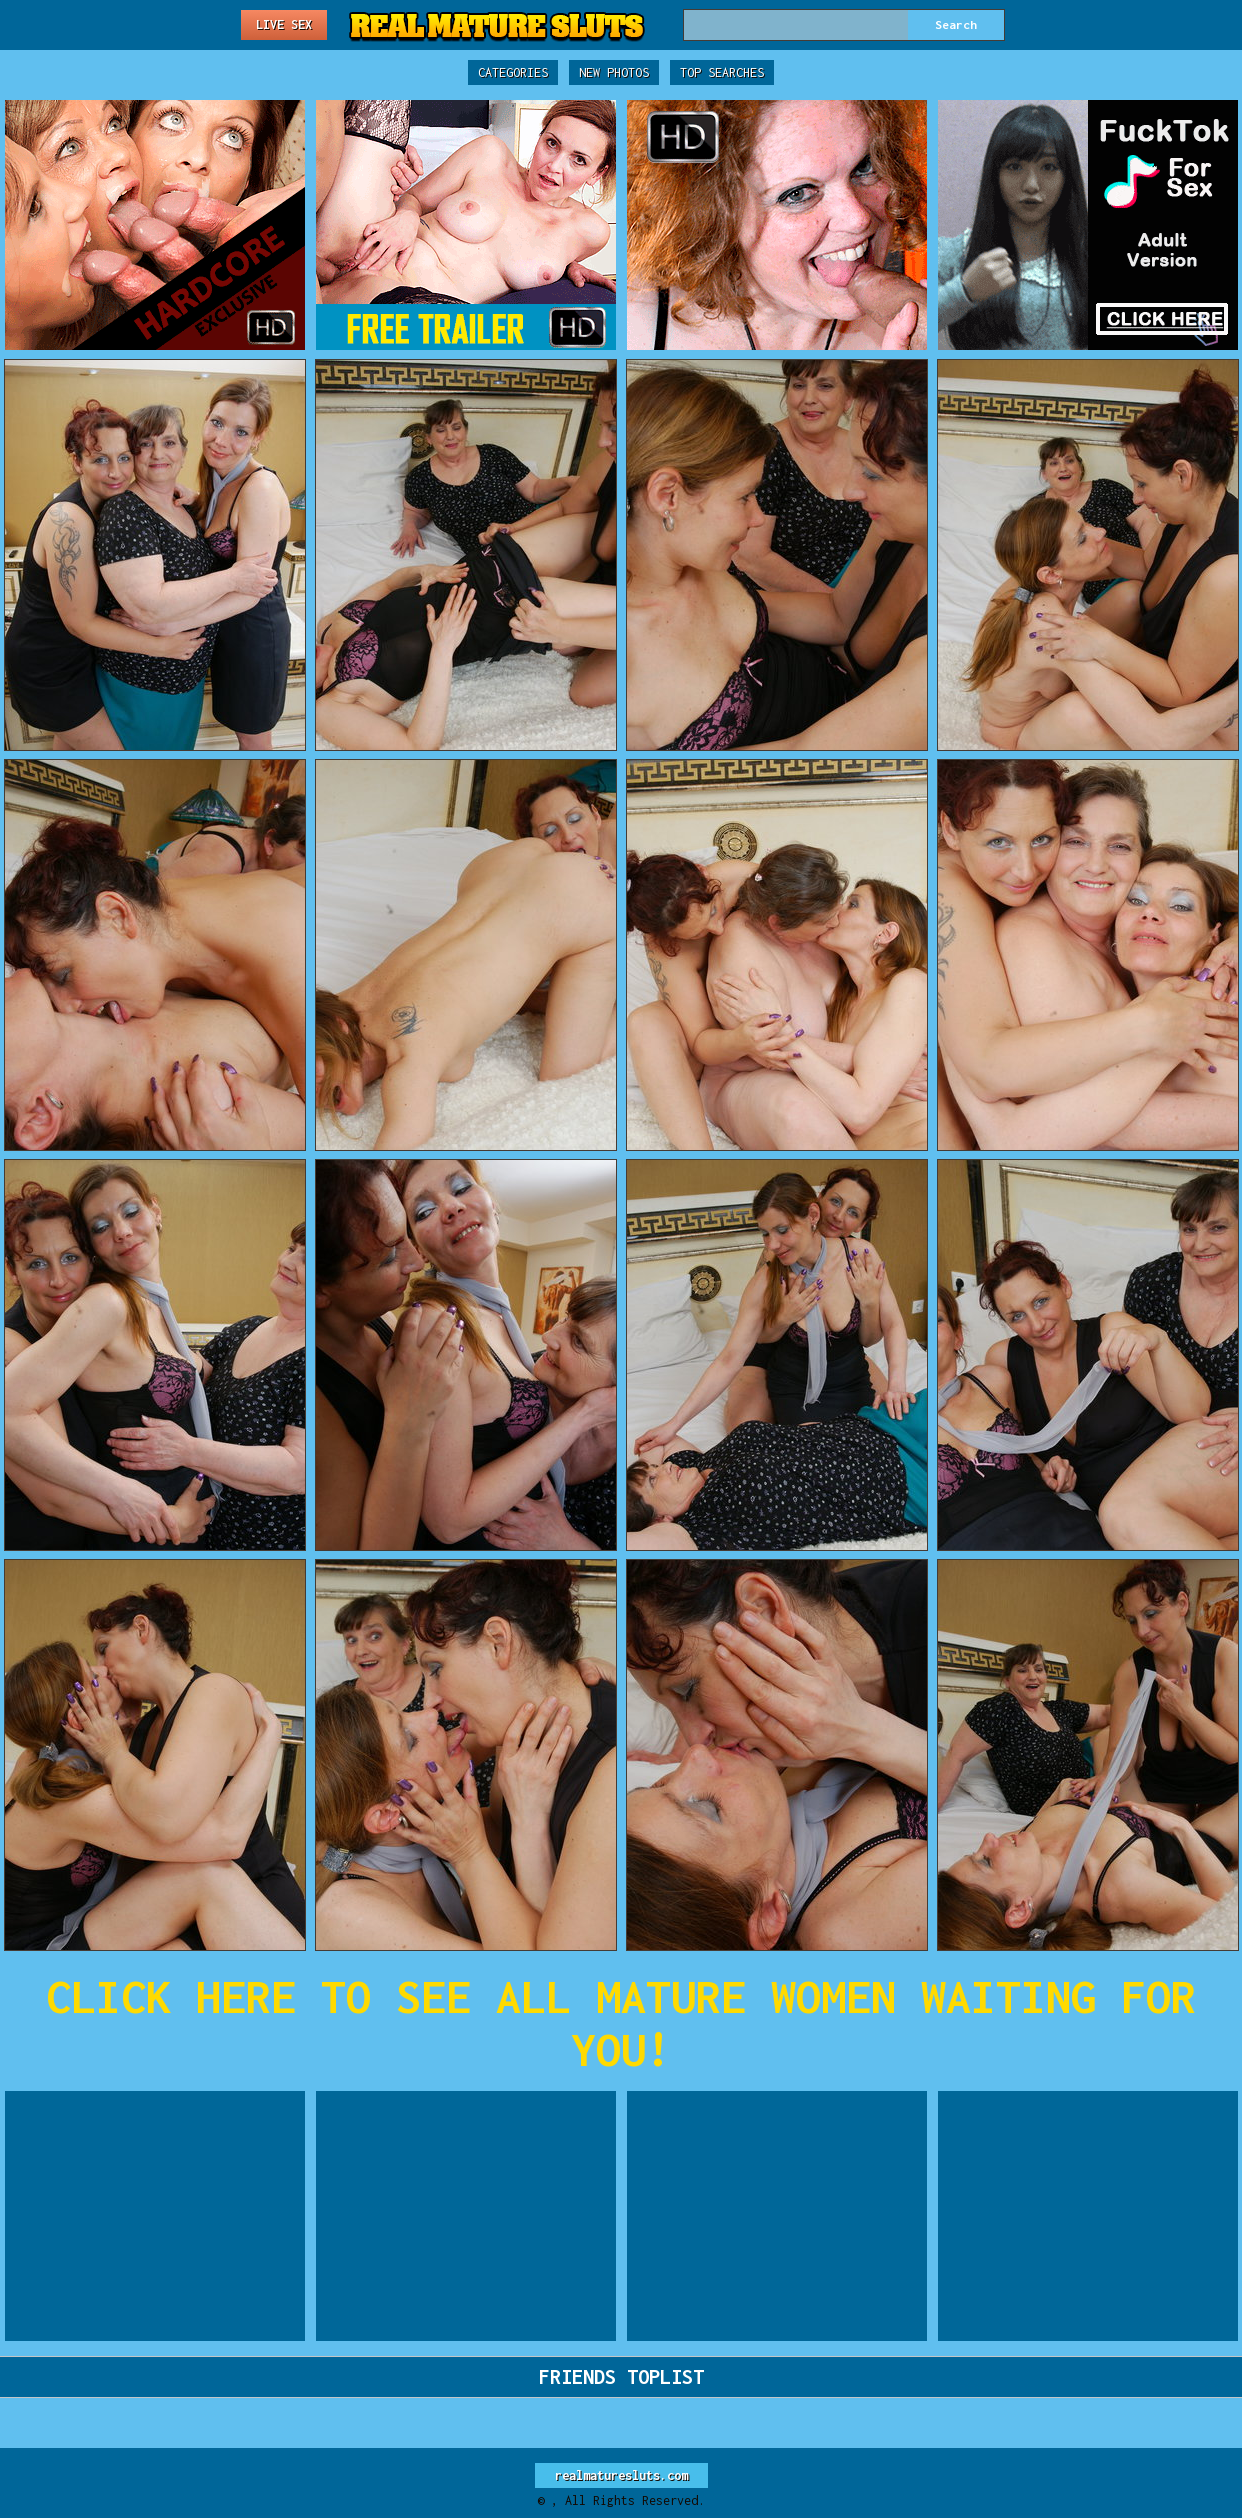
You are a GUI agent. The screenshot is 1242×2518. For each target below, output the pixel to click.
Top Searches (722, 72)
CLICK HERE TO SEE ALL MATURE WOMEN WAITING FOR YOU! (621, 2023)
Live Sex (284, 24)
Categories (513, 72)
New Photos (614, 72)
